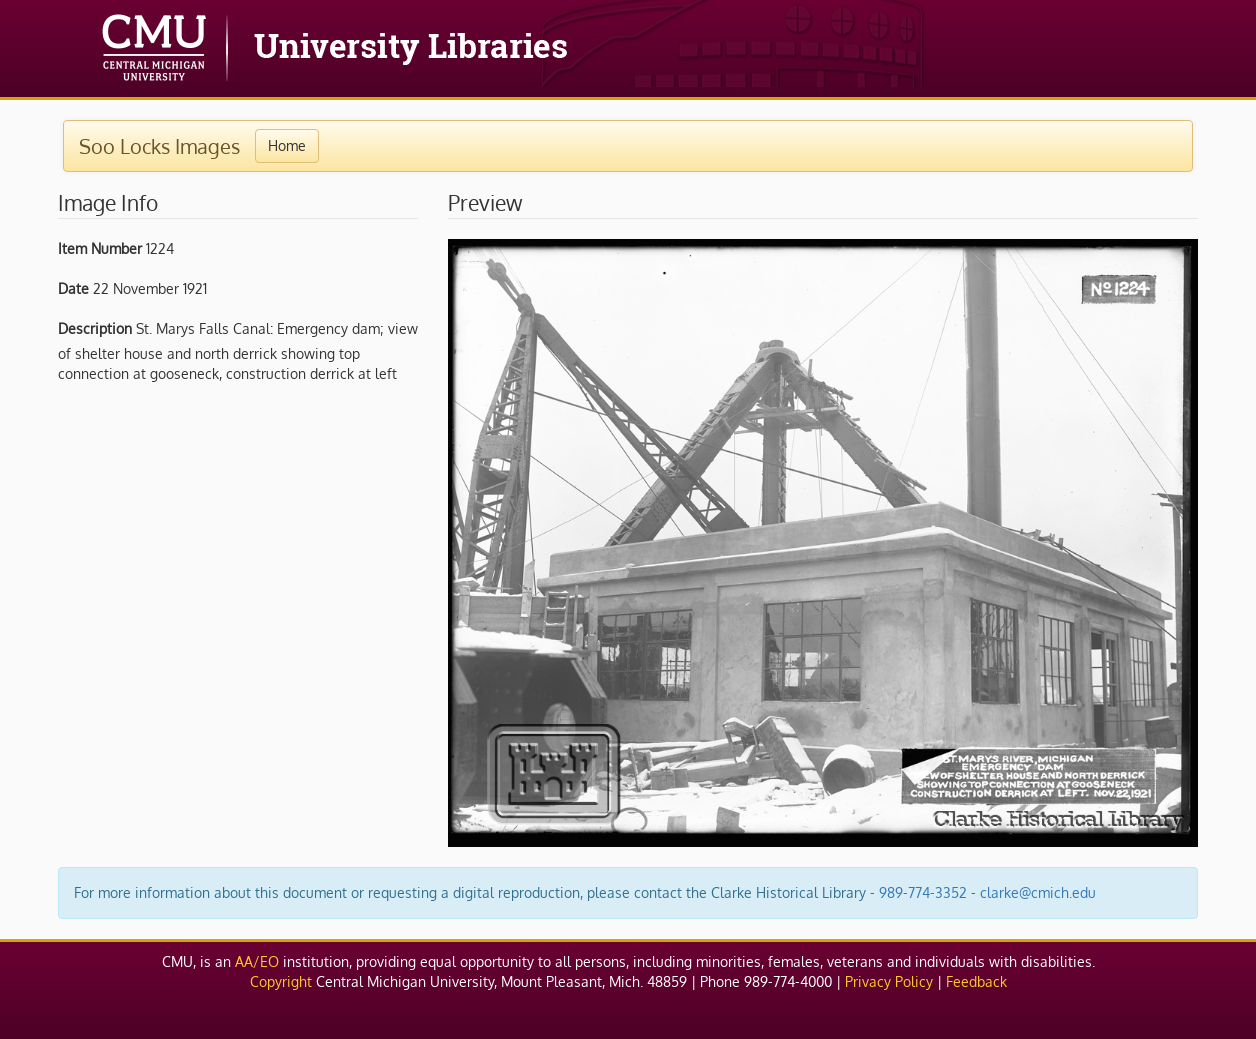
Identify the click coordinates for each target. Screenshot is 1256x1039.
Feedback (976, 981)
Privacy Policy (889, 981)
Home (287, 145)
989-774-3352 (923, 892)
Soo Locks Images (159, 146)
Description (95, 328)
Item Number (100, 248)
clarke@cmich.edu (1038, 892)
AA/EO (257, 961)
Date (73, 288)
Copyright (281, 981)
